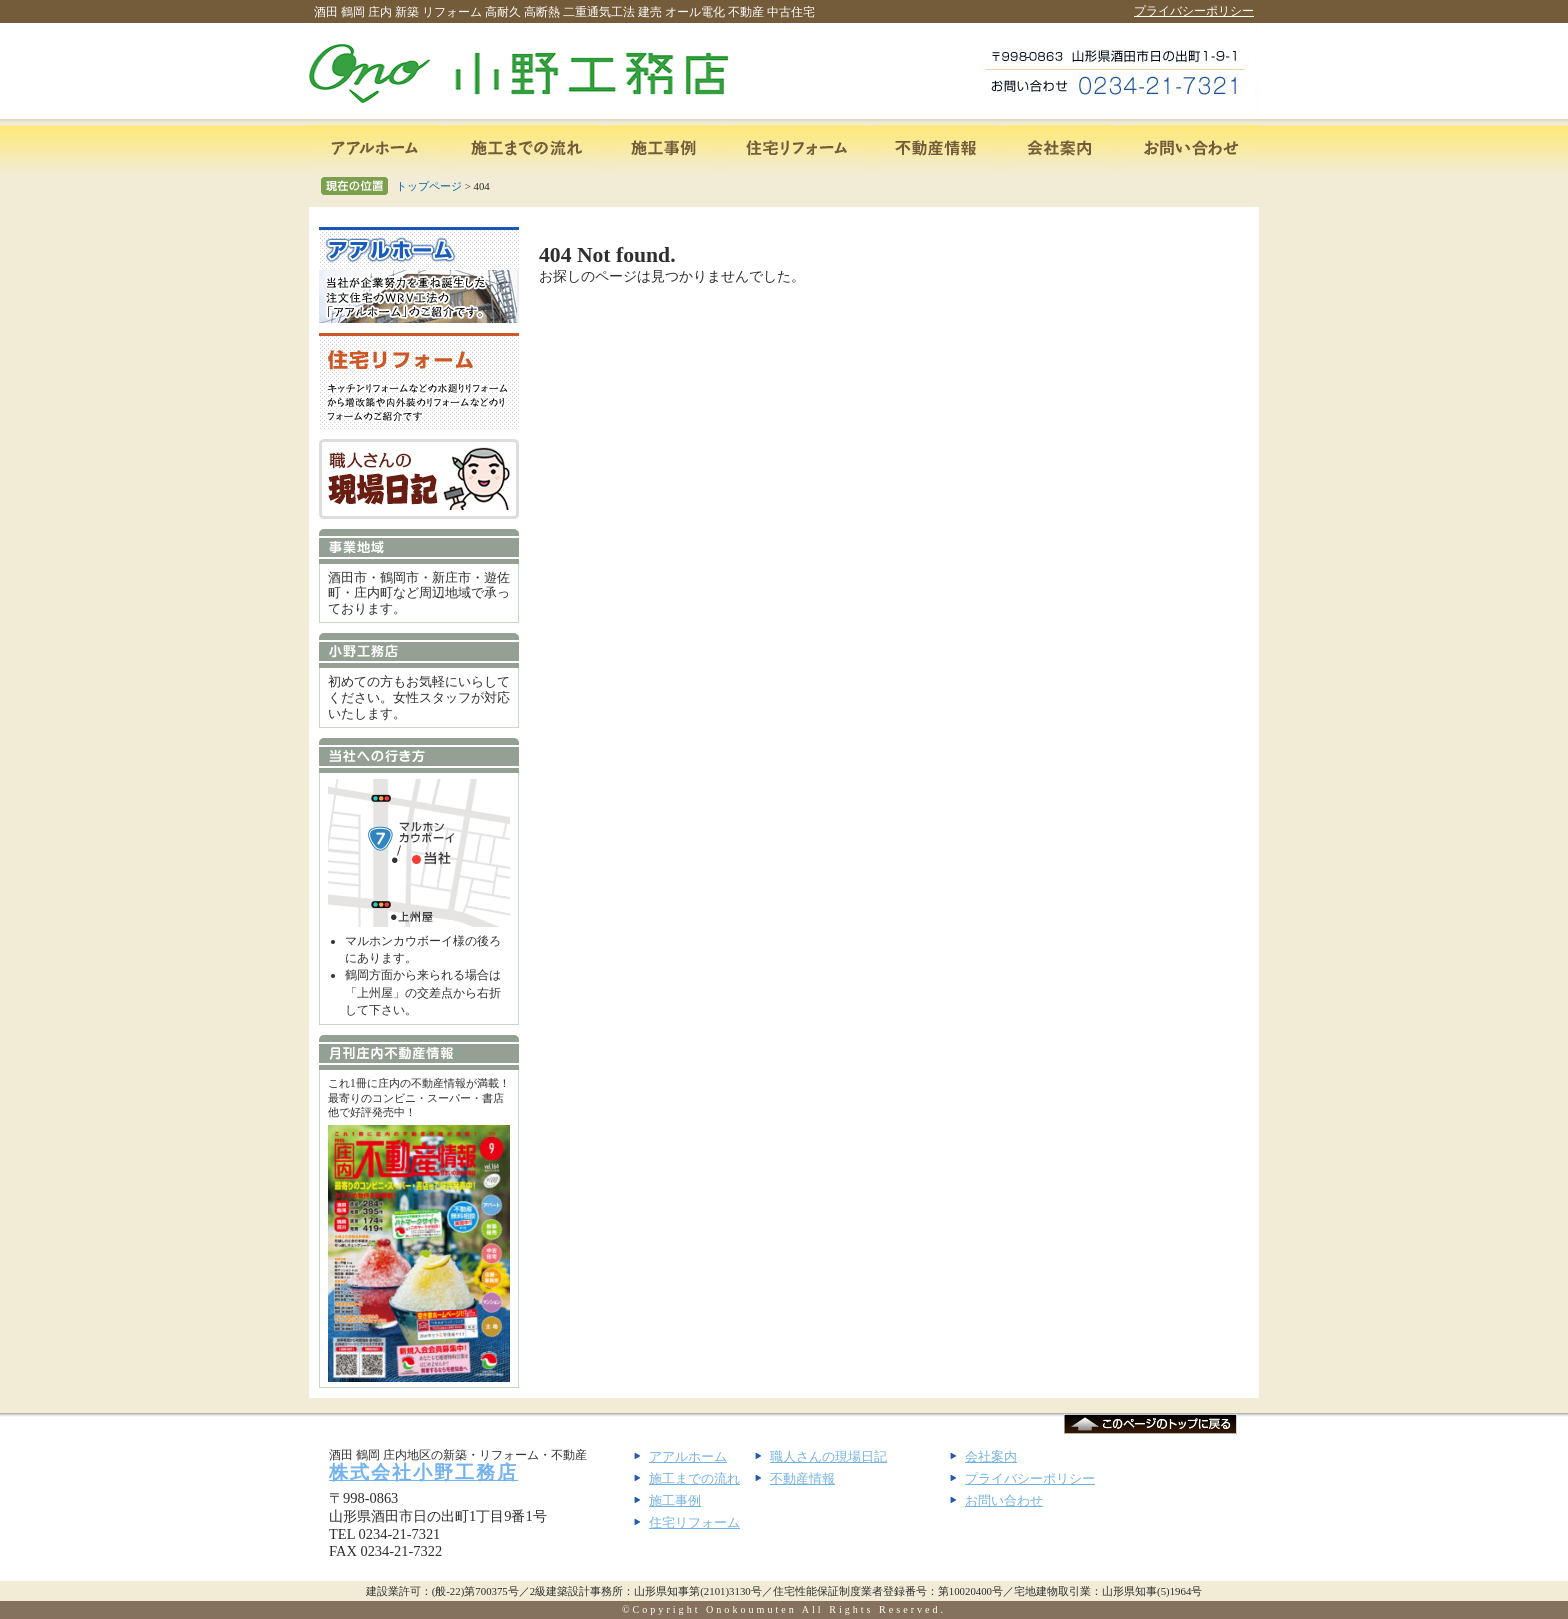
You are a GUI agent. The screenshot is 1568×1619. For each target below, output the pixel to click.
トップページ (429, 186)
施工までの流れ (694, 1478)
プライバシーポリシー (1194, 11)
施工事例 (675, 1500)
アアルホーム (688, 1456)
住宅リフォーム (694, 1522)
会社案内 (991, 1456)
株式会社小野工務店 (423, 1472)
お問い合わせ (1004, 1500)
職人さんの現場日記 (828, 1456)
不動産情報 (802, 1478)
